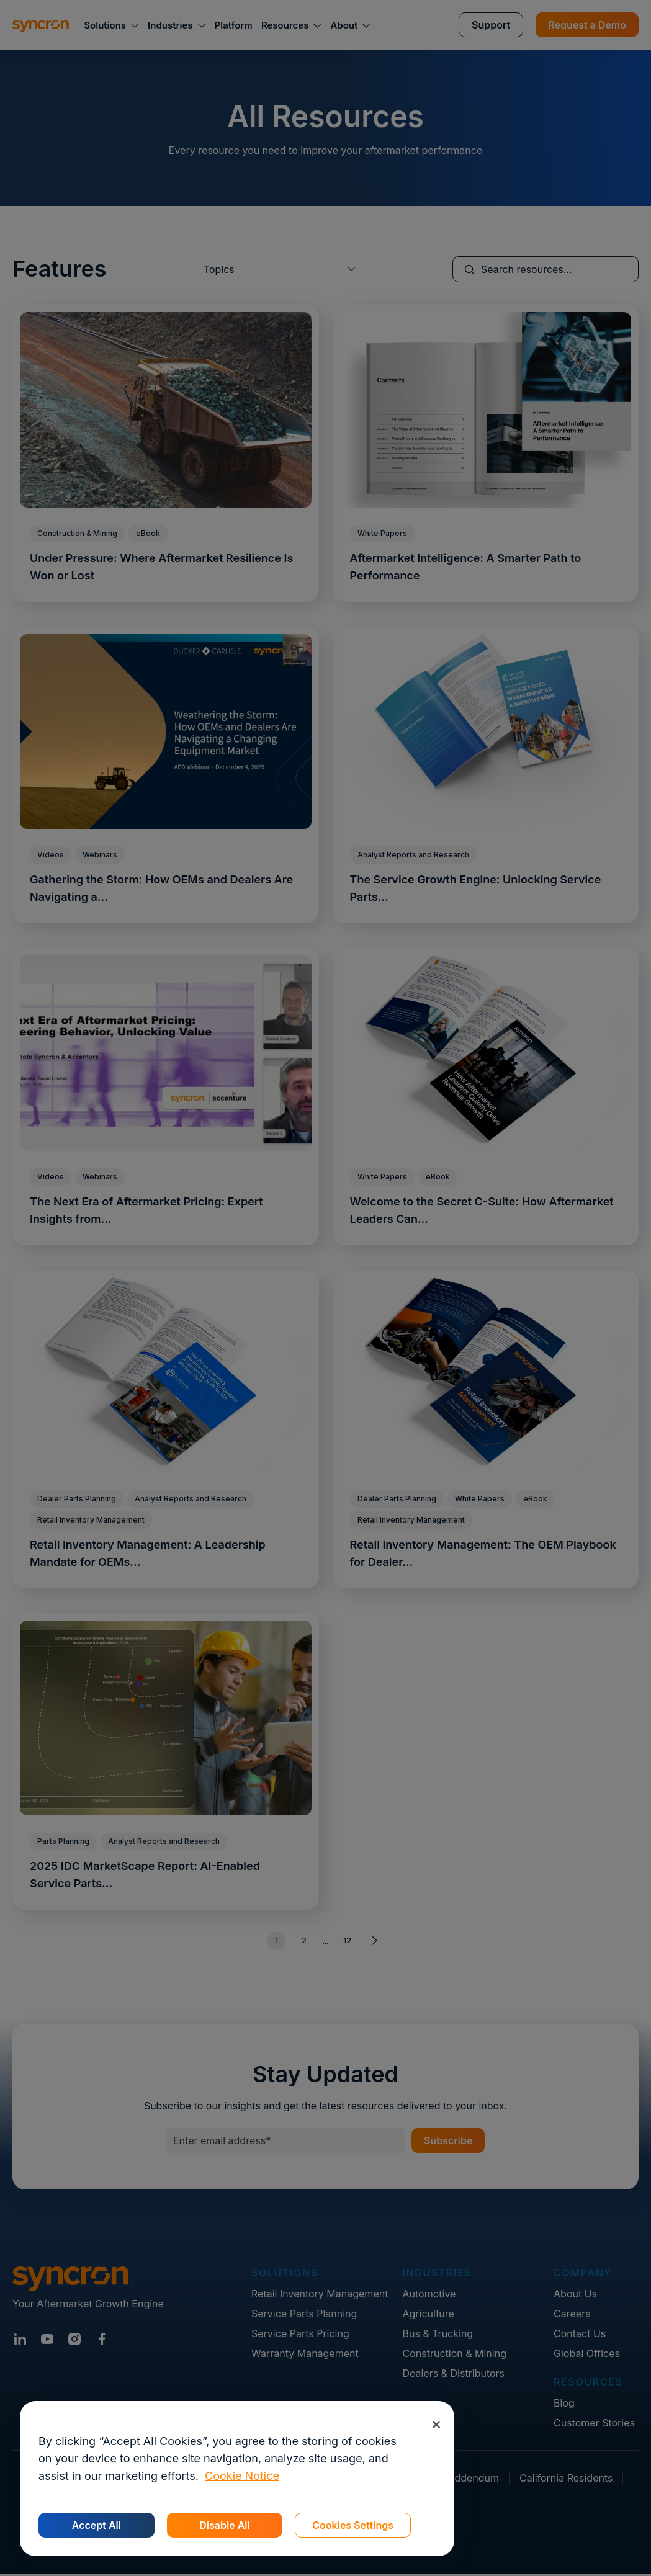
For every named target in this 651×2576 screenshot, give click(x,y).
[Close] (436, 2424)
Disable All (224, 2525)
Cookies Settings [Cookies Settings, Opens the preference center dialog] (352, 2525)
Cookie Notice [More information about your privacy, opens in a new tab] (242, 2475)
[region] (237, 2478)
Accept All (96, 2525)
